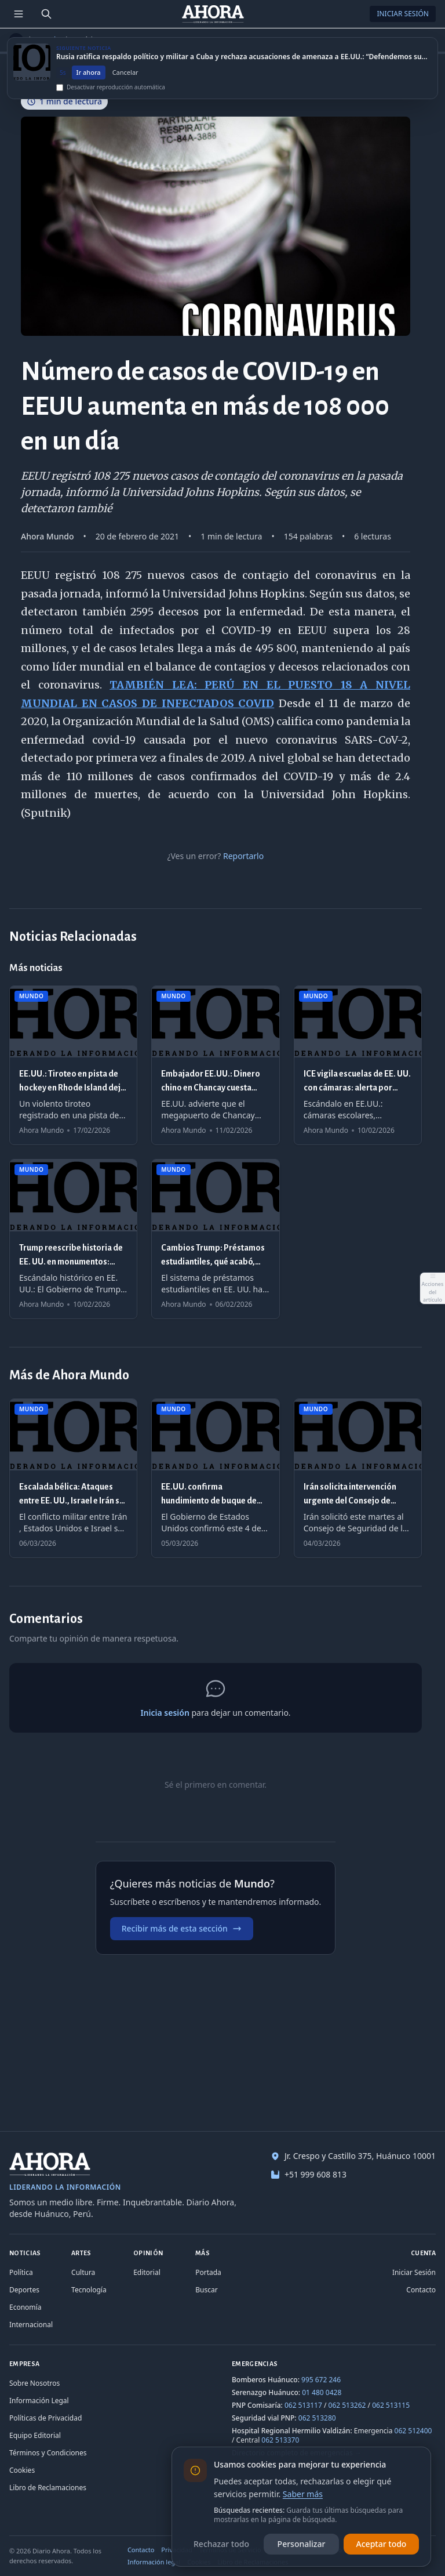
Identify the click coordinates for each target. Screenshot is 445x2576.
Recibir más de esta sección (182, 1928)
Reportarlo (243, 855)
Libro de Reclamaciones (47, 2487)
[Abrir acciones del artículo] (432, 1288)
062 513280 (317, 2418)
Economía (25, 2307)
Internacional (31, 2324)
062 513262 (347, 2405)
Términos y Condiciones (47, 2453)
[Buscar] (46, 14)
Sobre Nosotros (34, 2383)
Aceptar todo (381, 2543)
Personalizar (302, 2543)
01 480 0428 (321, 2392)
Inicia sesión (164, 1712)
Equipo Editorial (35, 2435)
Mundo (48, 40)
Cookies (22, 2470)
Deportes (24, 2290)
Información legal (153, 2561)
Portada (208, 2272)
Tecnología (89, 2290)
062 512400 (413, 2431)
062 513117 (303, 2405)
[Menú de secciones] (18, 14)
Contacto (421, 2290)
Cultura (83, 2272)
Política (21, 2272)
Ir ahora (88, 83)
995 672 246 (321, 2380)
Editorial (147, 2272)
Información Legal (39, 2400)
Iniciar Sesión (403, 14)
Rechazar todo (221, 2543)
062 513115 (391, 2405)
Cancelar (125, 83)
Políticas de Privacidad (45, 2418)
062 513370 (280, 2440)
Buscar (206, 2290)
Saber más (303, 2493)
